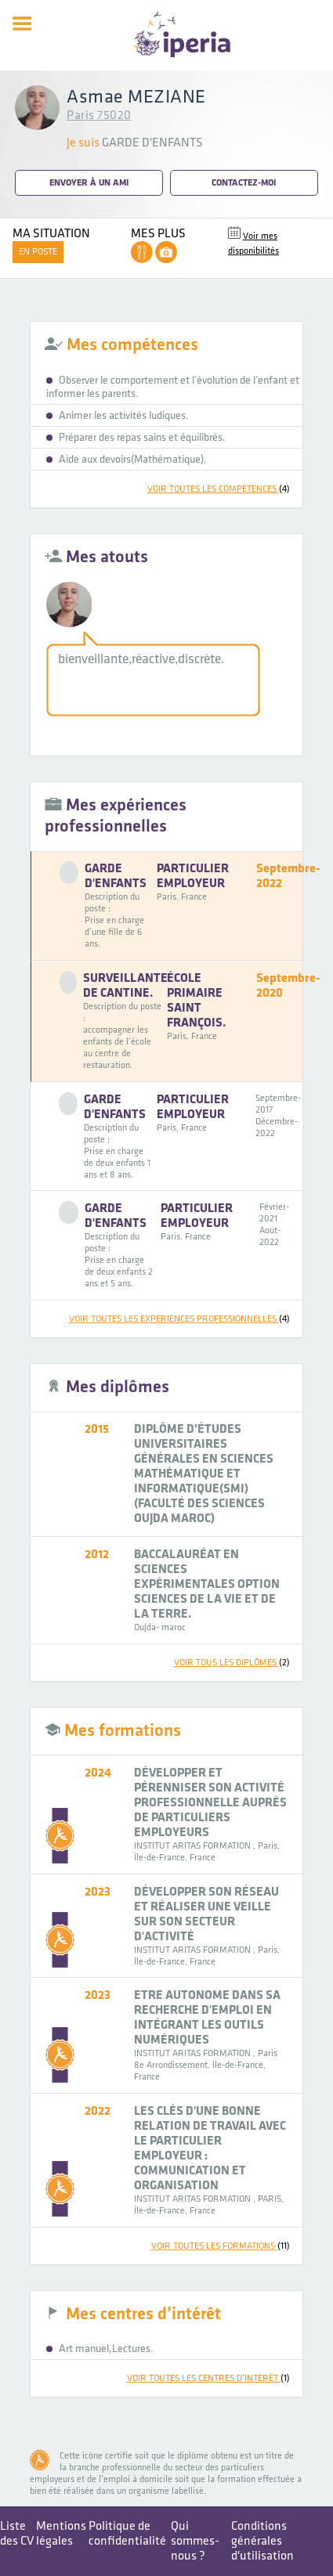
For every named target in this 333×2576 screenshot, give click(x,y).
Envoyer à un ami (88, 183)
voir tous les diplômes (232, 1663)
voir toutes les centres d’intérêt (208, 2378)
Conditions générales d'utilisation (262, 2541)
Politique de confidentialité (127, 2534)
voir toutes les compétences (218, 489)
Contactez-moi (244, 183)
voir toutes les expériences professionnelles (179, 1319)
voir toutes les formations (220, 2246)
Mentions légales (61, 2534)
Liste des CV (17, 2534)
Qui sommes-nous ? (195, 2541)
